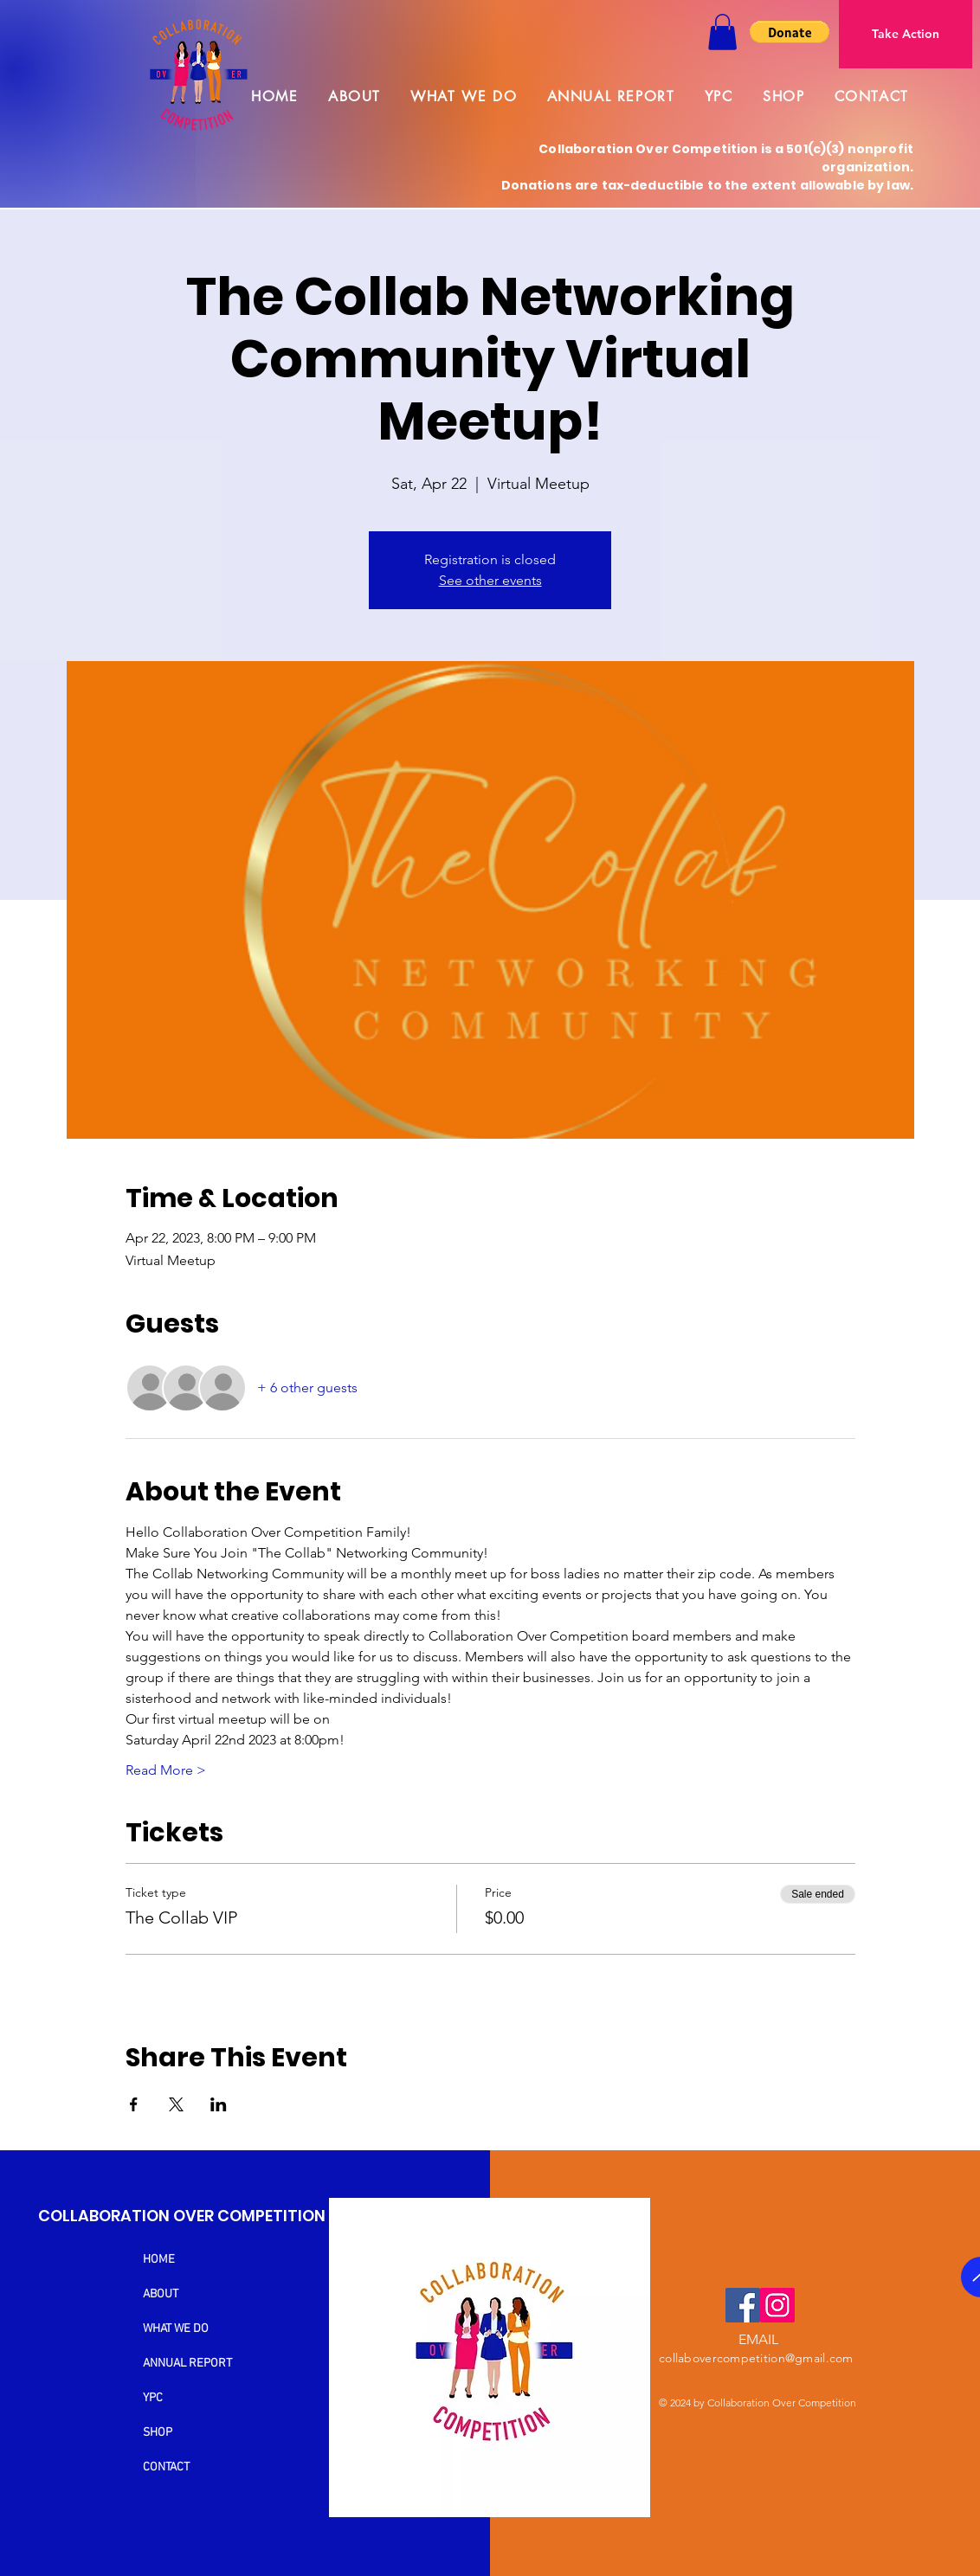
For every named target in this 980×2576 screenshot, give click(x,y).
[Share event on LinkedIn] (218, 2104)
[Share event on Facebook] (134, 2104)
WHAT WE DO (176, 2329)
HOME (159, 2259)
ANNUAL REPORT (187, 2363)
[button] (722, 32)
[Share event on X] (176, 2104)
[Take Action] (905, 34)
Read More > (166, 1770)
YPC (153, 2398)
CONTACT (166, 2467)
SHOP (157, 2432)
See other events (490, 580)
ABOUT (160, 2294)
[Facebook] (742, 2305)
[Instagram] (777, 2305)
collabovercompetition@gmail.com (756, 2358)
